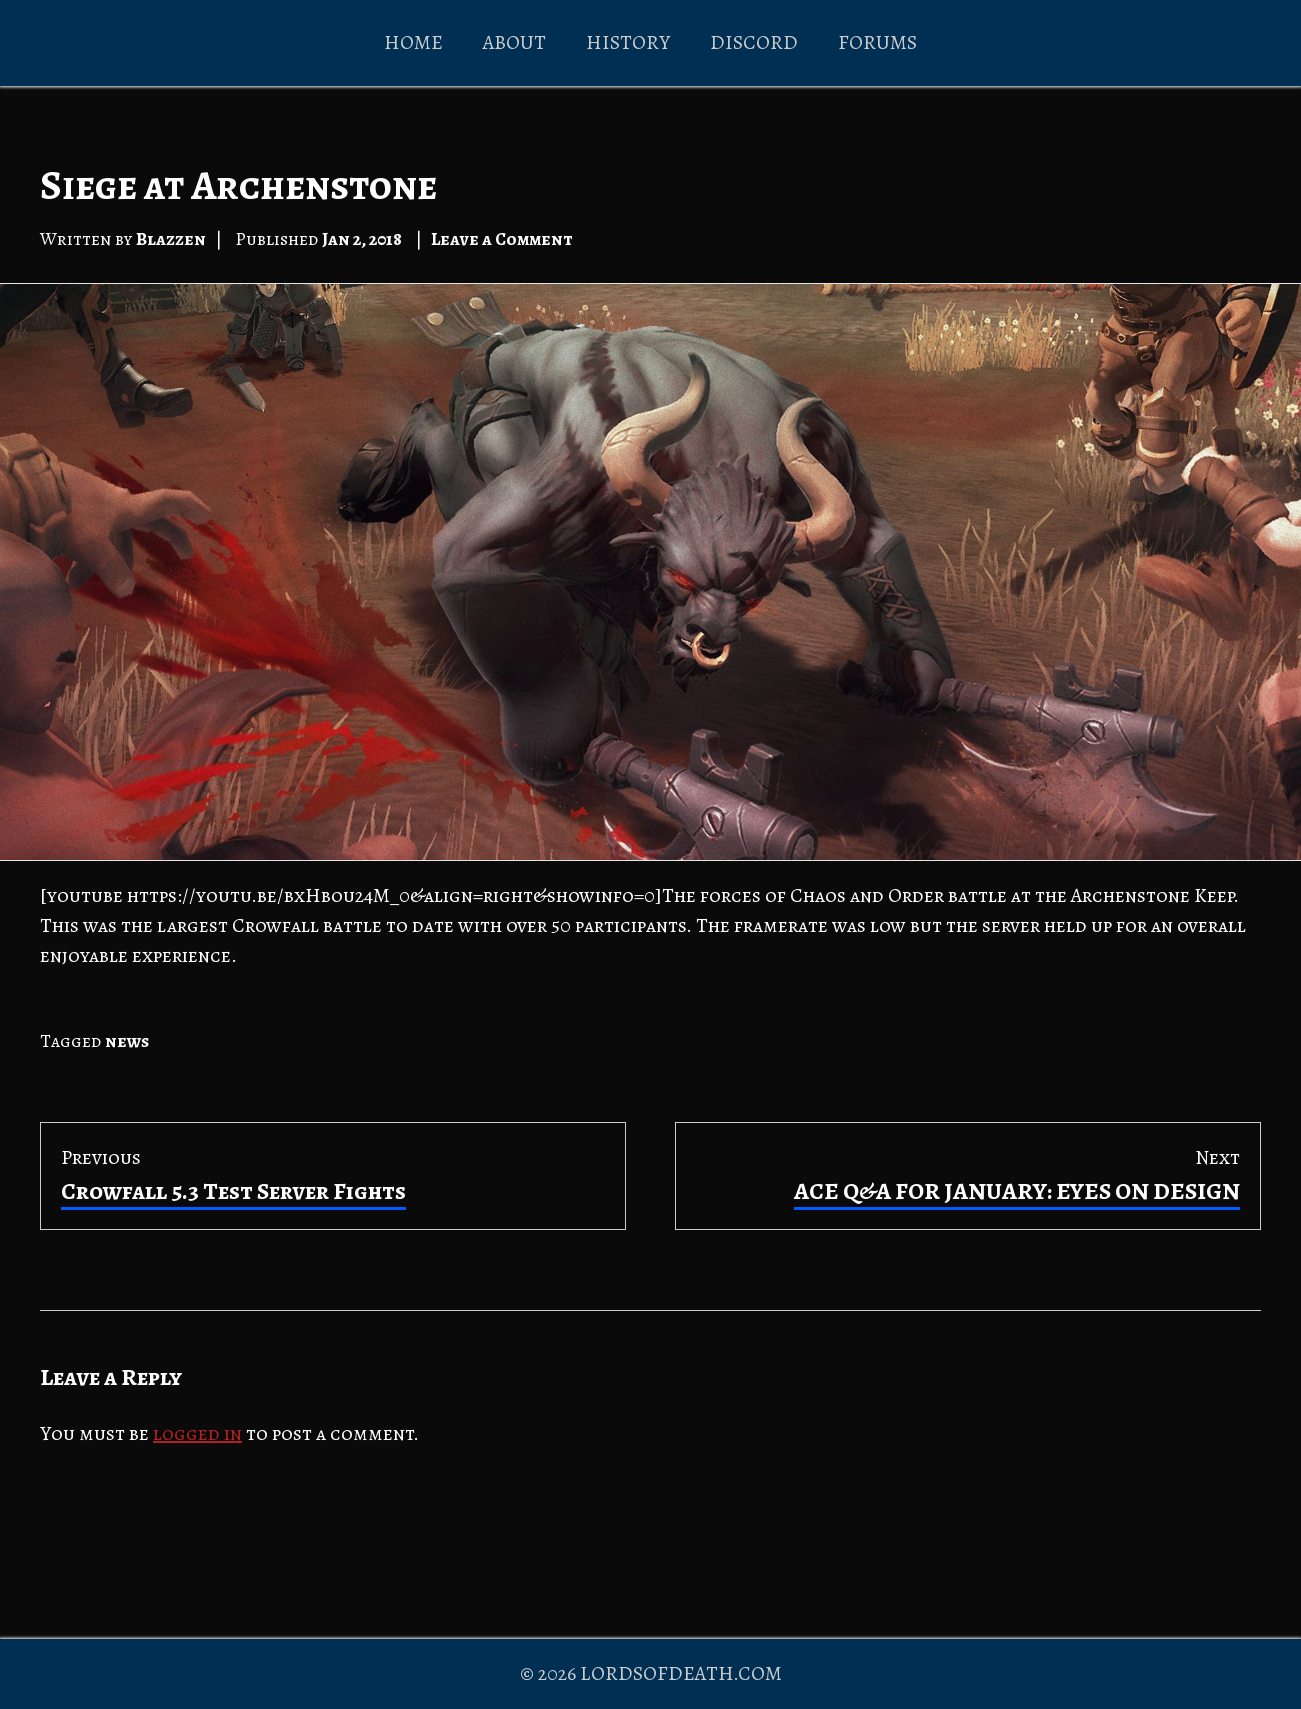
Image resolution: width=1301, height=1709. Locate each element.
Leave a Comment (502, 239)
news (127, 1041)
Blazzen (171, 239)
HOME (413, 42)
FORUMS (877, 42)
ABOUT (514, 42)
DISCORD (754, 42)
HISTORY (628, 42)
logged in (197, 1433)
